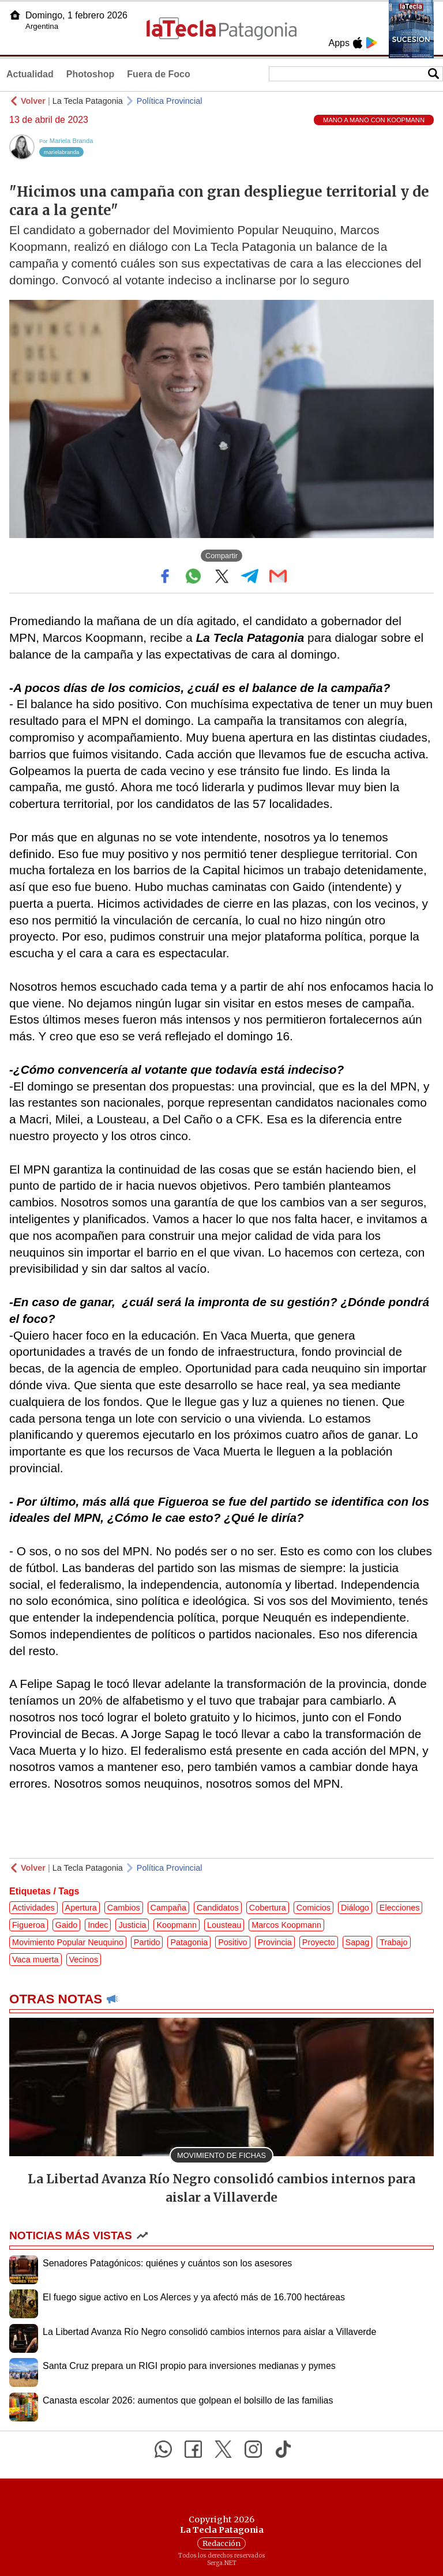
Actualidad (30, 74)
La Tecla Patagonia (87, 101)
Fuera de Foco (158, 74)
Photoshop (90, 74)
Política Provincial (169, 101)
